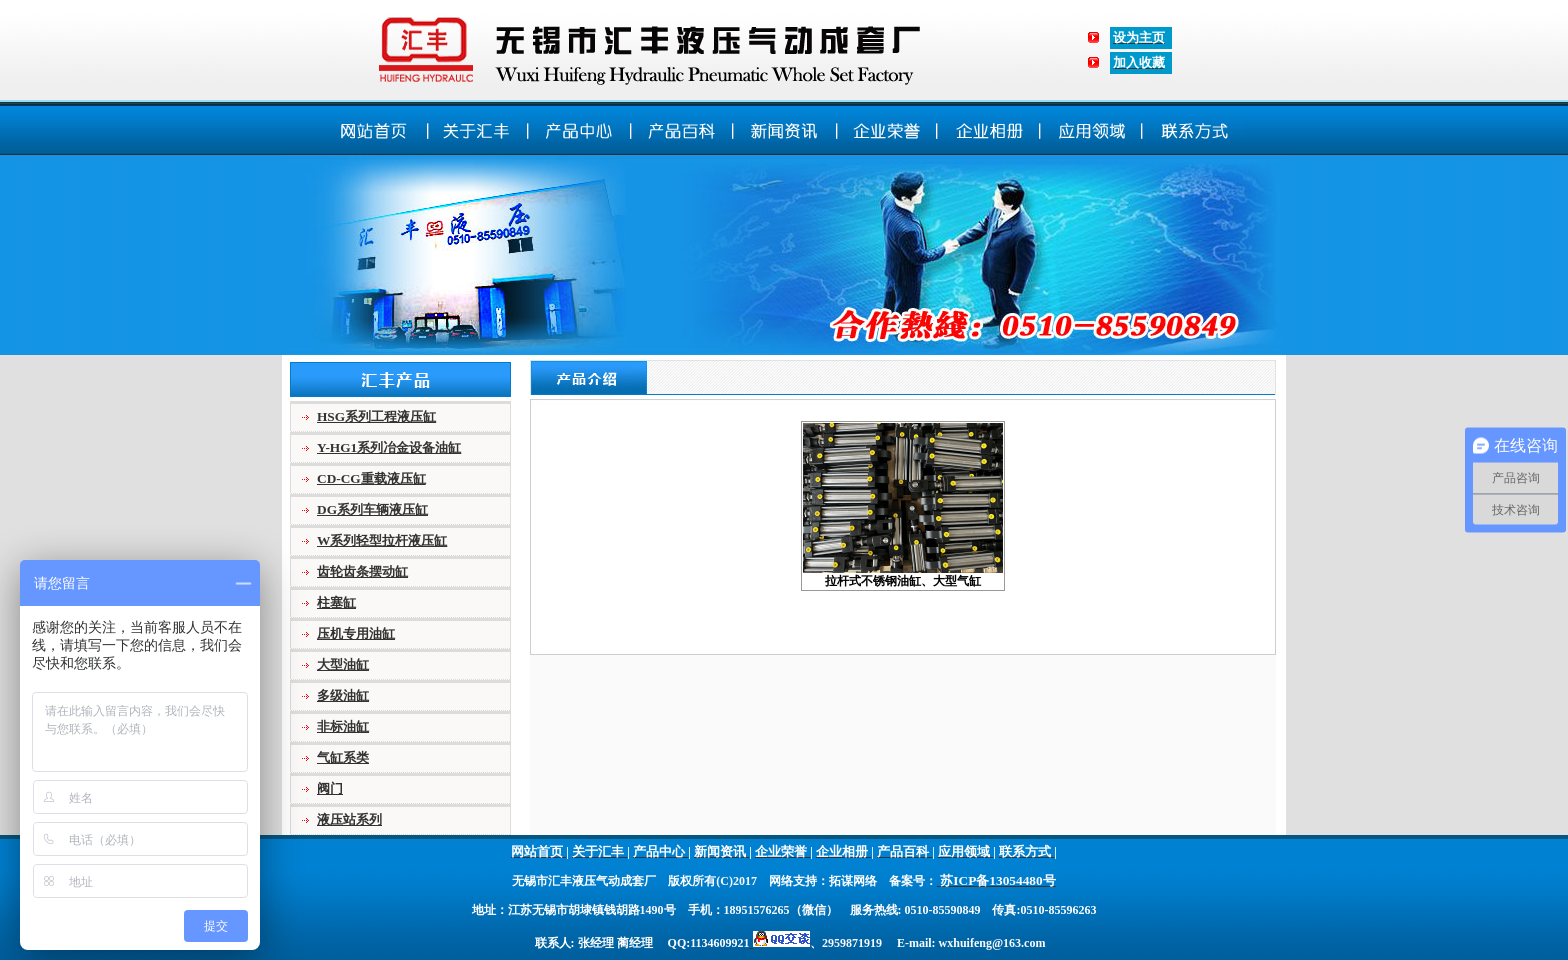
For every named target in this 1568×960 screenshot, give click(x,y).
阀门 (330, 788)
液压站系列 (349, 819)
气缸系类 (343, 757)
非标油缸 (343, 726)
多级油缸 (343, 695)
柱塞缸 (336, 602)
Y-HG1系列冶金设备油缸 (389, 447)
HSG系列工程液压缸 (376, 416)
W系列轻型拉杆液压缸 (382, 540)
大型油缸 (343, 664)
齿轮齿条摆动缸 (362, 571)
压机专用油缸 (356, 633)
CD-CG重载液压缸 (371, 478)
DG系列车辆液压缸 (372, 509)
